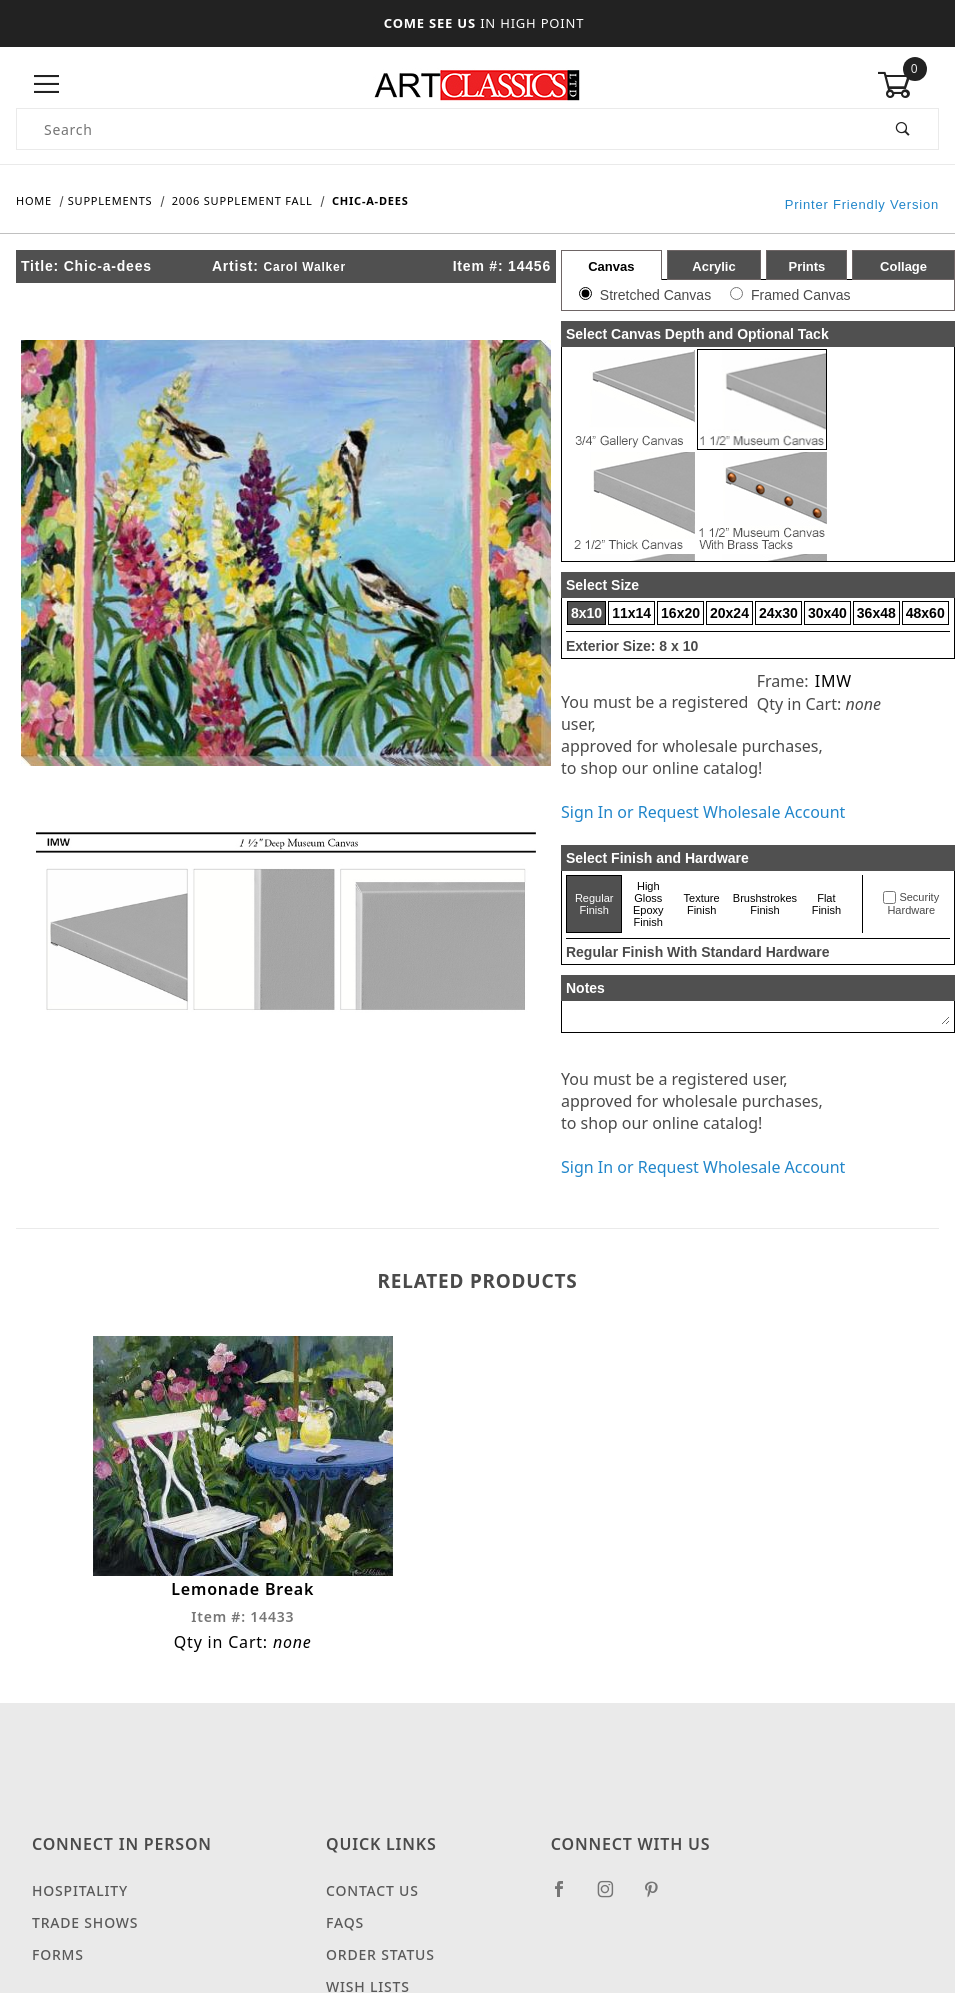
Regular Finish (594, 904)
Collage (903, 266)
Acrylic (713, 266)
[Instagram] (614, 1897)
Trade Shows (85, 1922)
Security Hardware (913, 904)
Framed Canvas (801, 295)
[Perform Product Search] (903, 129)
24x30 (778, 613)
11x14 (631, 613)
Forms (58, 1954)
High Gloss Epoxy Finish (648, 904)
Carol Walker (304, 267)
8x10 (586, 613)
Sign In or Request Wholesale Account (703, 812)
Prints (806, 266)
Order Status (380, 1954)
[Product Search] (443, 129)
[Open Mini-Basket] (908, 85)
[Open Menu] (47, 84)
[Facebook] (567, 1897)
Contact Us (372, 1890)
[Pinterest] (659, 1897)
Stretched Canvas (655, 295)
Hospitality (80, 1890)
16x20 (680, 613)
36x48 (876, 613)
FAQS (345, 1922)
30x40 (827, 613)
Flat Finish (826, 904)
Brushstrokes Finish (765, 904)
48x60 (925, 613)
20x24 (729, 613)
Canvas (611, 266)
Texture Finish (702, 904)
